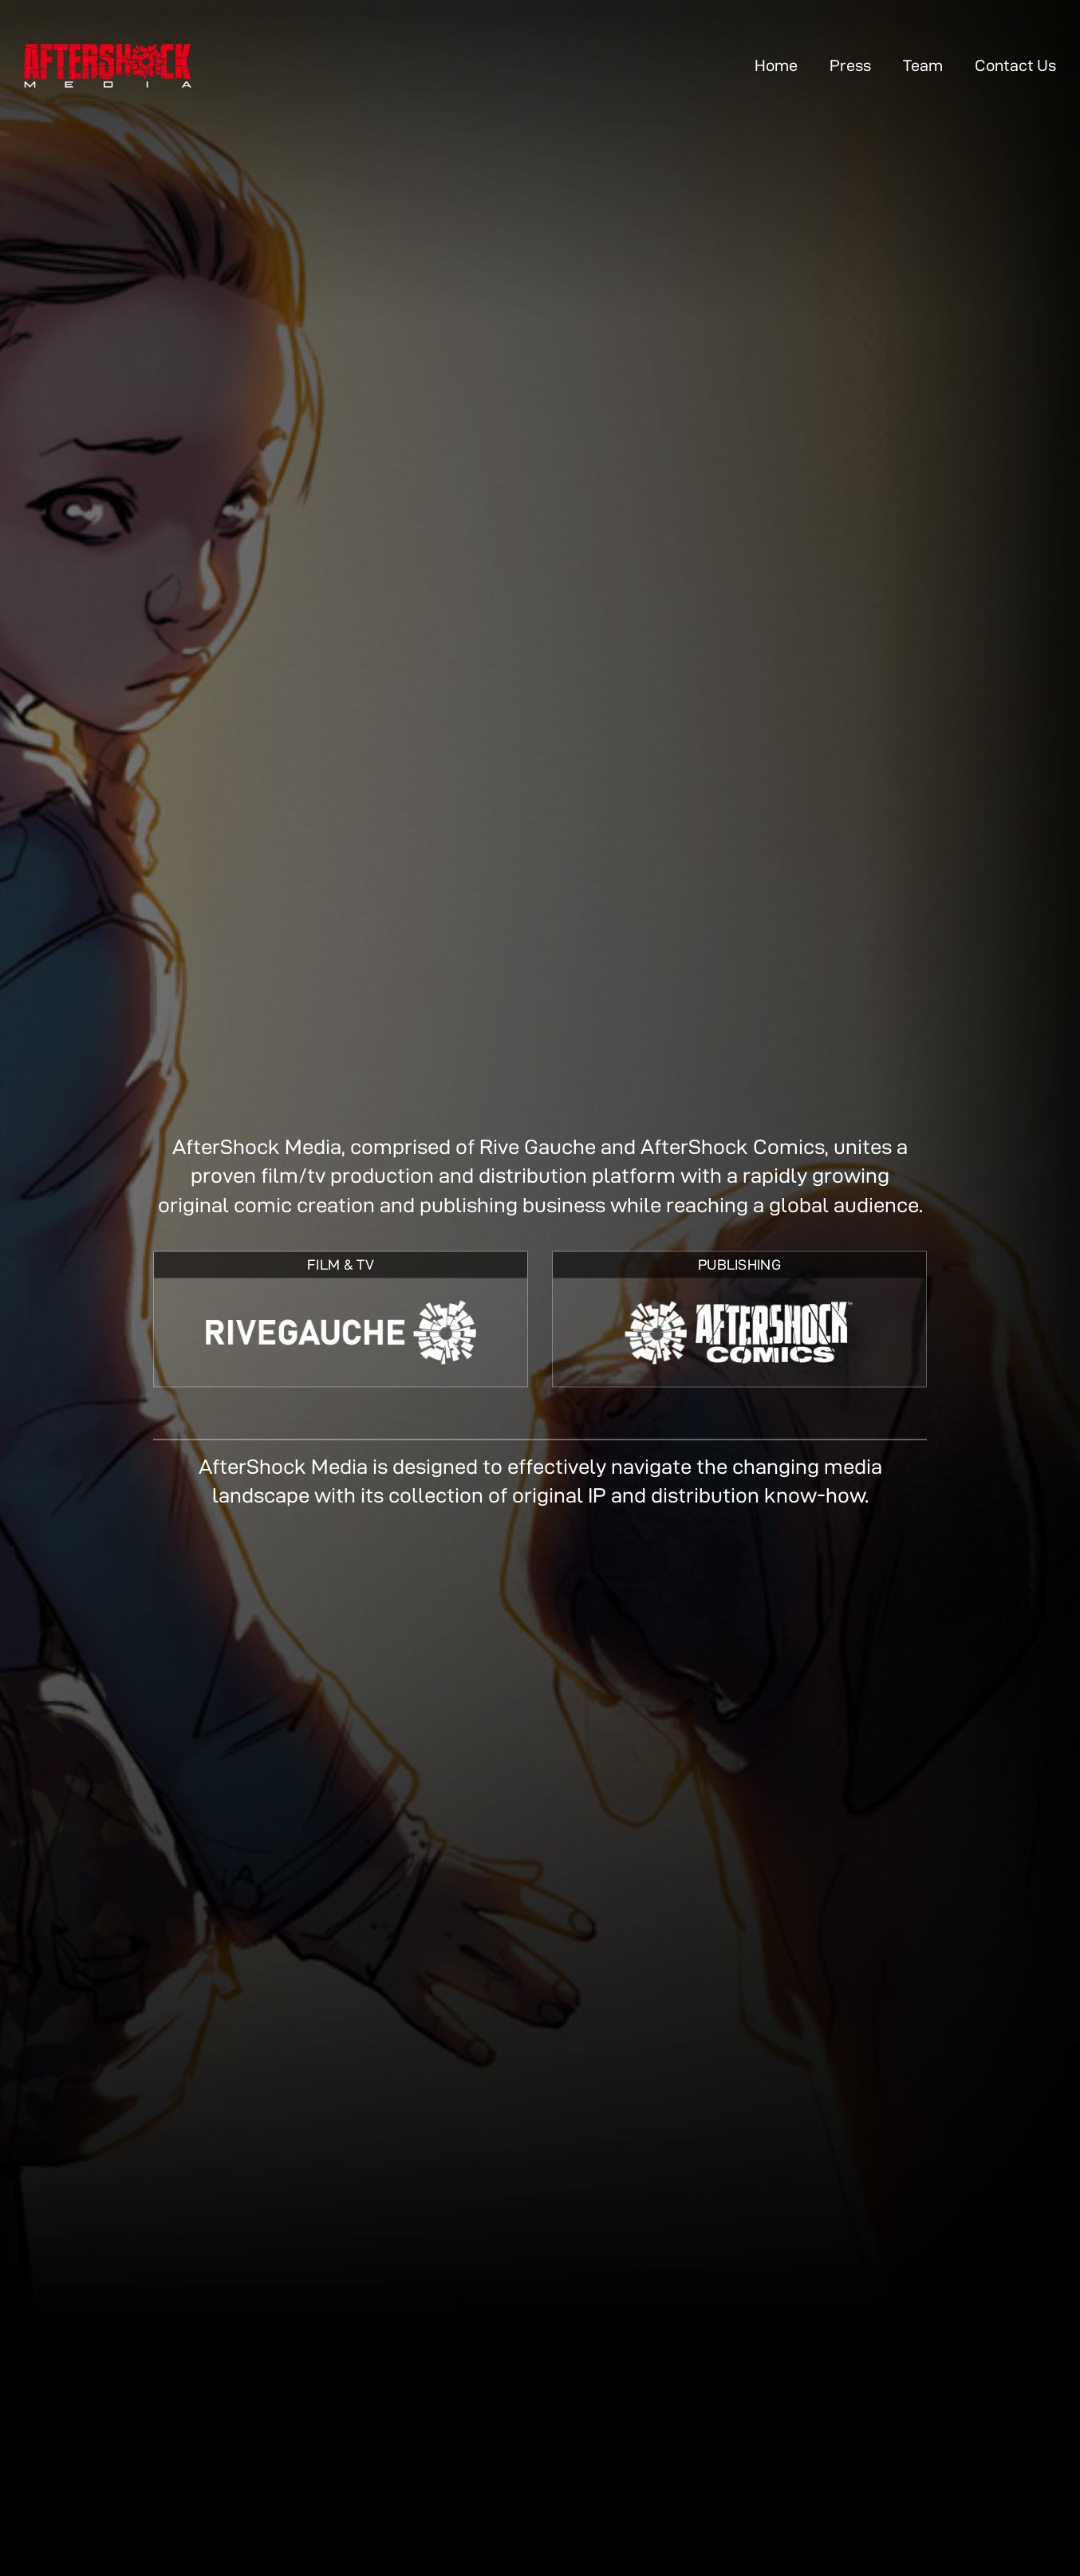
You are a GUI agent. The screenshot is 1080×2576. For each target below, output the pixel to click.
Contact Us (1015, 65)
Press (850, 65)
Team (923, 65)
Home (776, 65)
